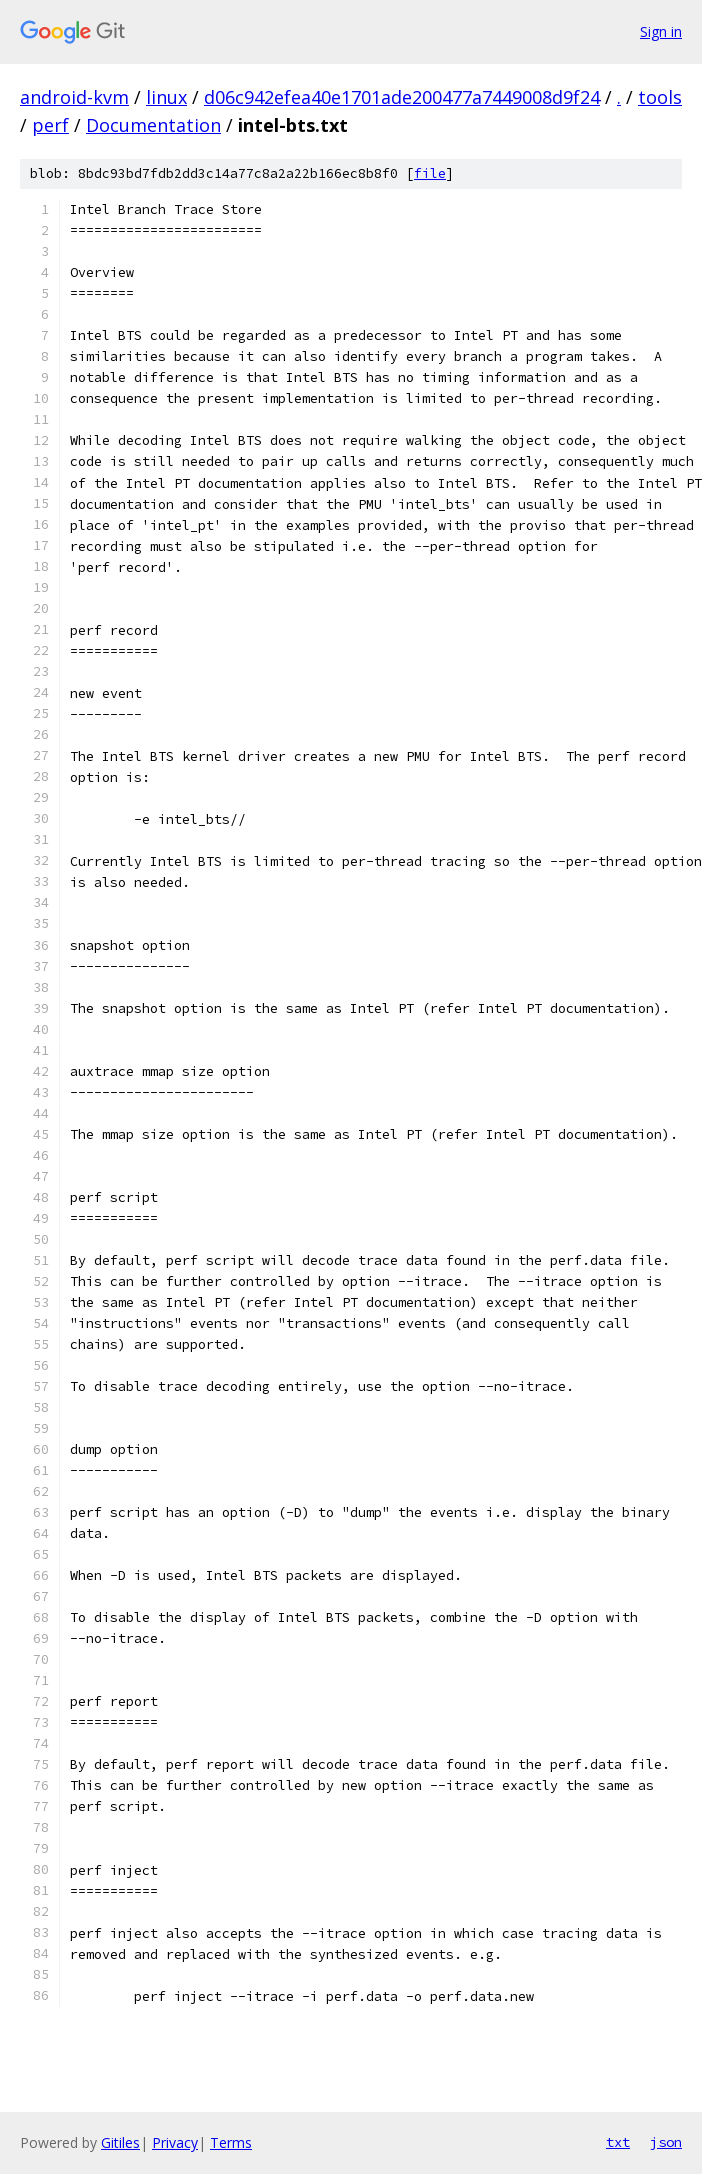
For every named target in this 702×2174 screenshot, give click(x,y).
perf (50, 125)
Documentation (153, 125)
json (666, 2142)
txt (618, 2142)
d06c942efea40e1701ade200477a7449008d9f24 (402, 97)
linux (166, 97)
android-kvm (74, 97)
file (430, 173)
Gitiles (120, 2142)
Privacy (175, 2142)
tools (660, 97)
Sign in (661, 31)
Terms (231, 2142)
